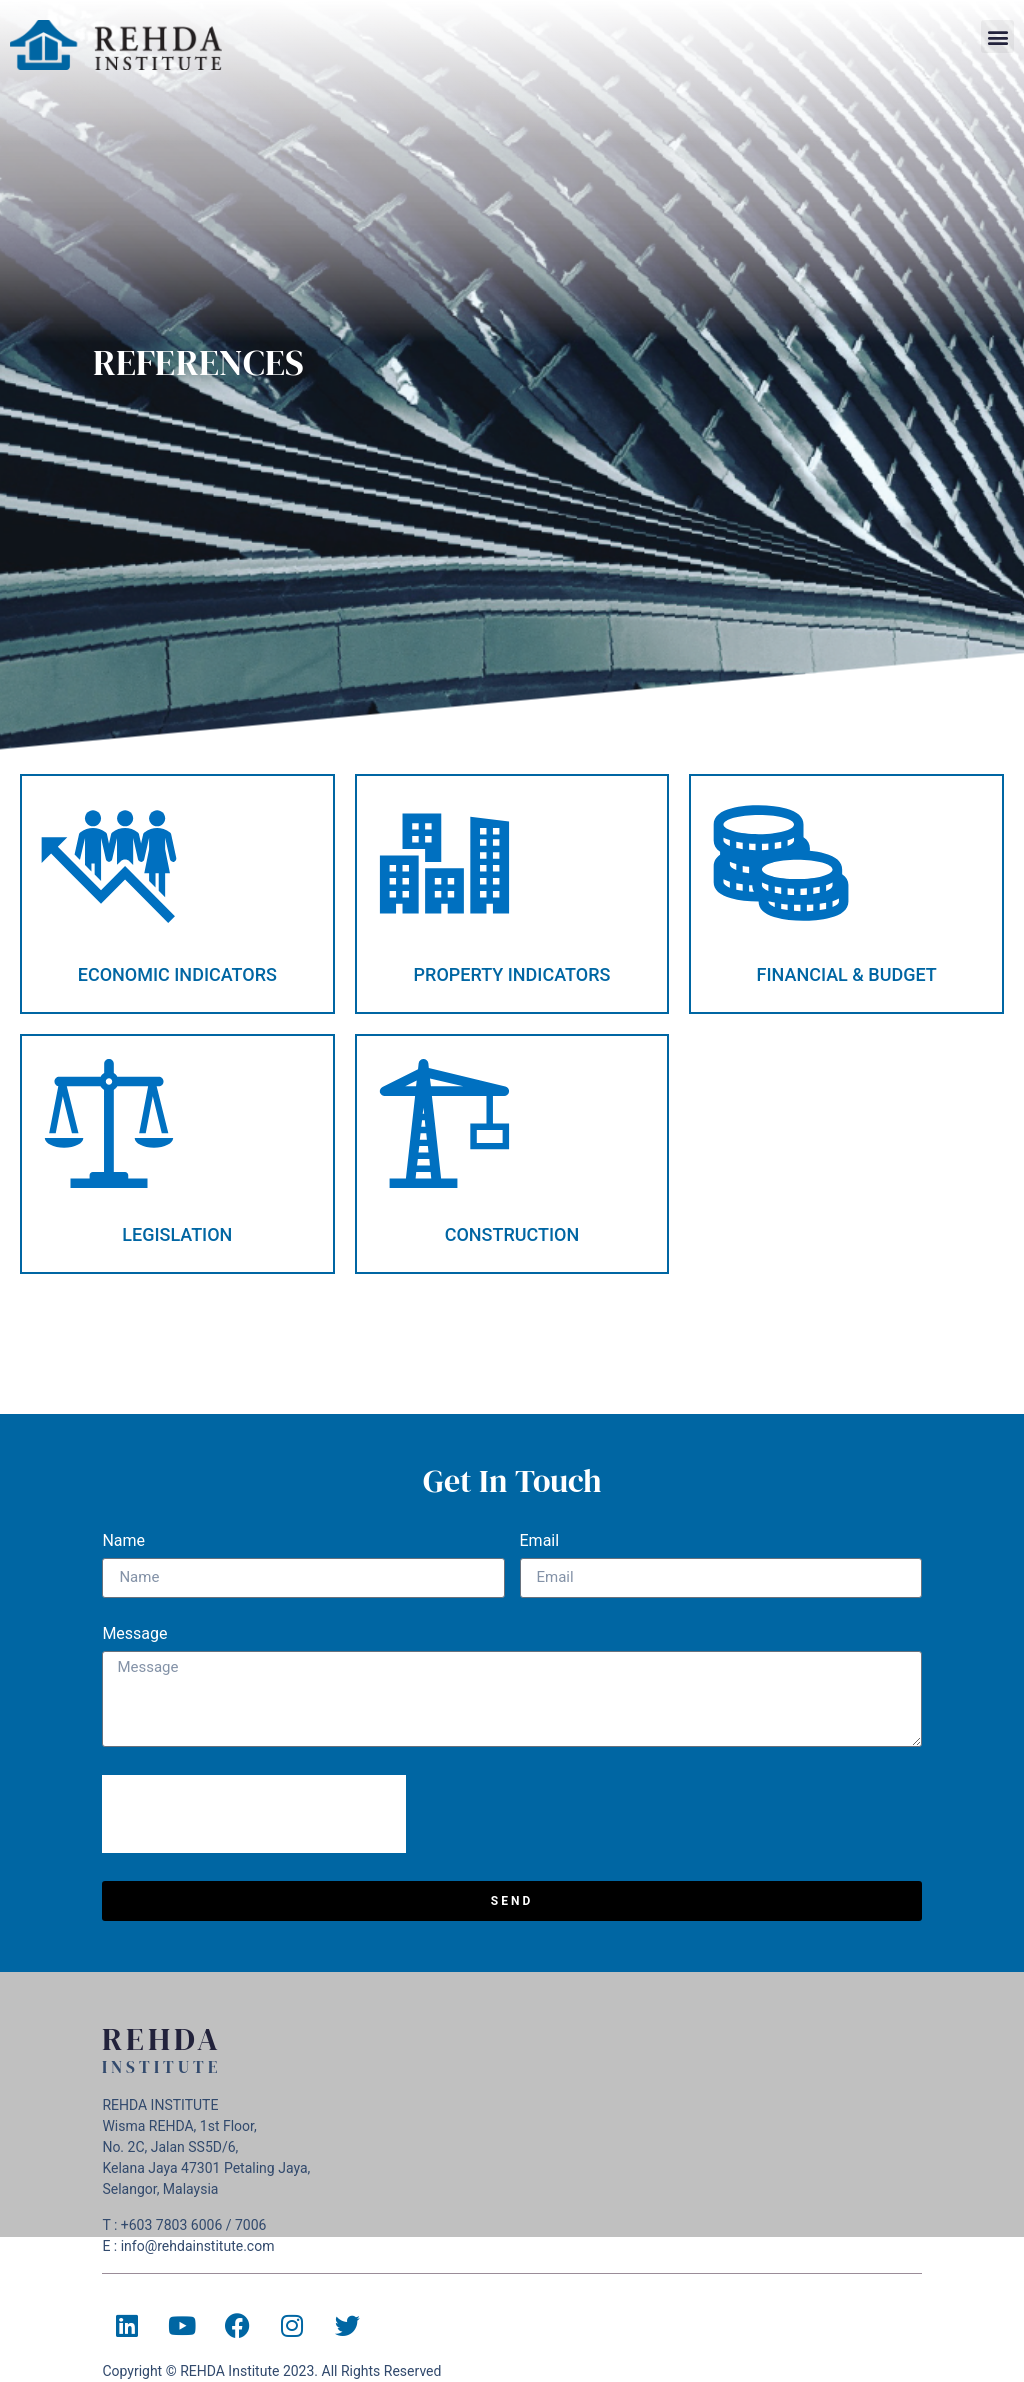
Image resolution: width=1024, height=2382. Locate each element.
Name (123, 1541)
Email (540, 1541)
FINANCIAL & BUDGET (847, 974)
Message (134, 1634)
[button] (997, 36)
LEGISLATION (177, 1234)
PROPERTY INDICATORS (512, 974)
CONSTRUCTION (512, 1234)
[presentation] (254, 1814)
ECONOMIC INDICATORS (177, 974)
